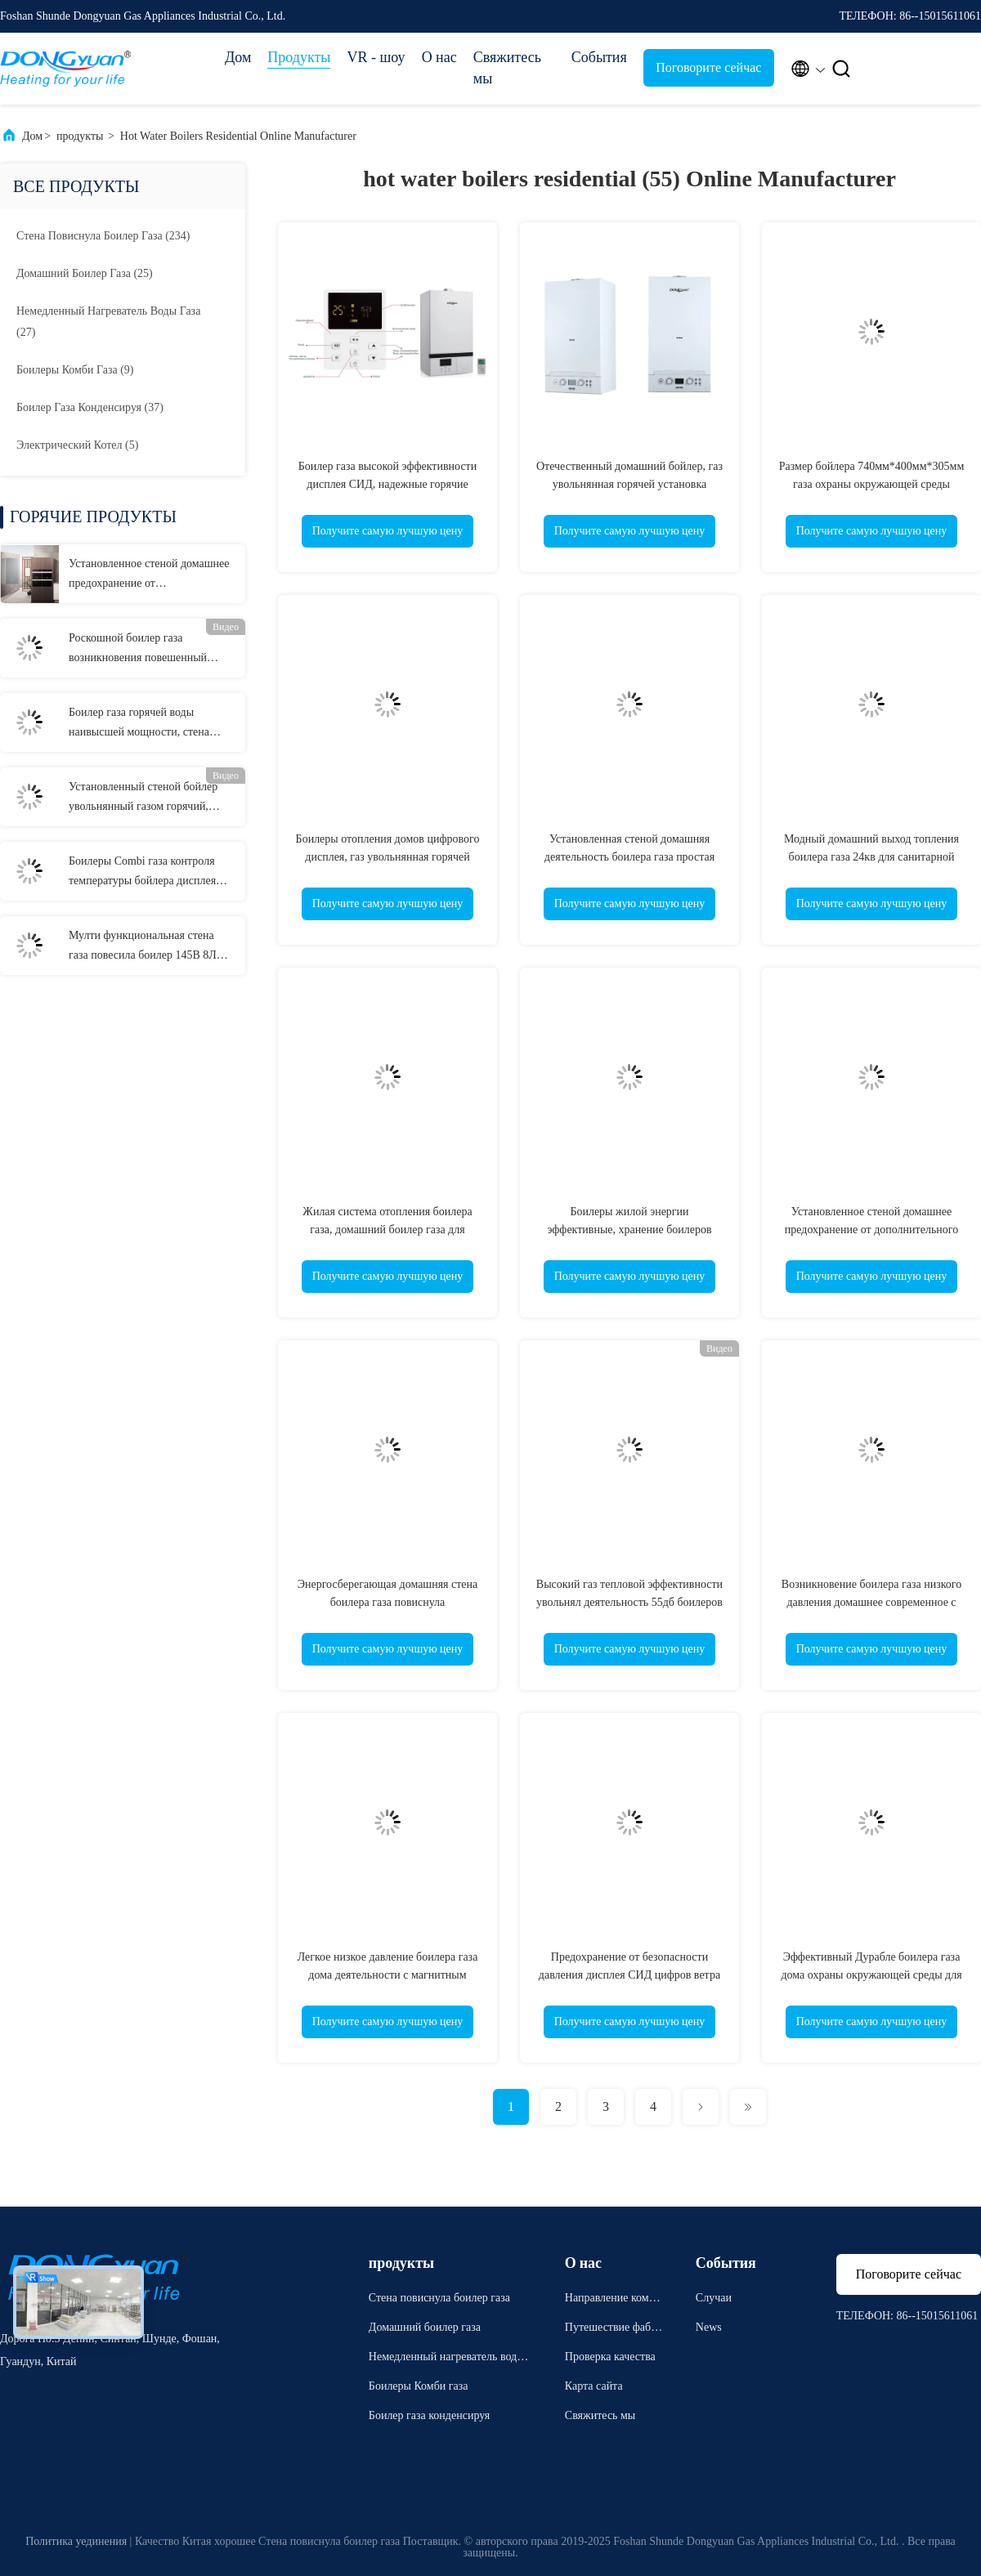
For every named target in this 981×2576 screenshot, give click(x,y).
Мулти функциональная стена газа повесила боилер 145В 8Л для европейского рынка (143, 947)
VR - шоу (376, 57)
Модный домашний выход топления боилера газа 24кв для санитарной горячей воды (871, 857)
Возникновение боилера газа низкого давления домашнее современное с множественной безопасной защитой (871, 1602)
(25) (84, 273)
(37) (90, 407)
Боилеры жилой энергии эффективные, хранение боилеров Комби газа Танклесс (629, 1229)
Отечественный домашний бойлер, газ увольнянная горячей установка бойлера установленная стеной (629, 484)
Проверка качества (610, 2356)
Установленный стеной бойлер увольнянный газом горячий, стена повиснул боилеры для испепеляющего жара (143, 798)
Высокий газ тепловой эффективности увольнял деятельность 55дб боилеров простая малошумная (629, 1602)
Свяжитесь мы (507, 68)
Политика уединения (76, 2541)
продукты (79, 136)
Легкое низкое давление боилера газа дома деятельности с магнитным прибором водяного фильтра (388, 1975)
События (599, 57)
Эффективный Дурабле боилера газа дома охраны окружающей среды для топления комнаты (871, 1975)
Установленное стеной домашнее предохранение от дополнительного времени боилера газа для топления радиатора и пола (149, 575)
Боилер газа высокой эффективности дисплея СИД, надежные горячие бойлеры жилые (387, 484)
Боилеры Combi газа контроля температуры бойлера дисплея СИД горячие (142, 873)
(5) (77, 445)
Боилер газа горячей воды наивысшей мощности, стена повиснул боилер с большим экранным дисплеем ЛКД (139, 724)
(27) (108, 321)
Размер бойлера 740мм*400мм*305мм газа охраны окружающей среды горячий (872, 484)
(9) (75, 370)
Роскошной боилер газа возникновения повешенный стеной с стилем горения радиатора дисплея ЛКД (138, 650)
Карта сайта (594, 2386)
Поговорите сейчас (708, 67)
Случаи (714, 2298)
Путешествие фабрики (614, 2329)
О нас (439, 57)
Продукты (298, 57)
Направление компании (613, 2300)
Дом (238, 57)
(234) (103, 236)
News (709, 2327)
